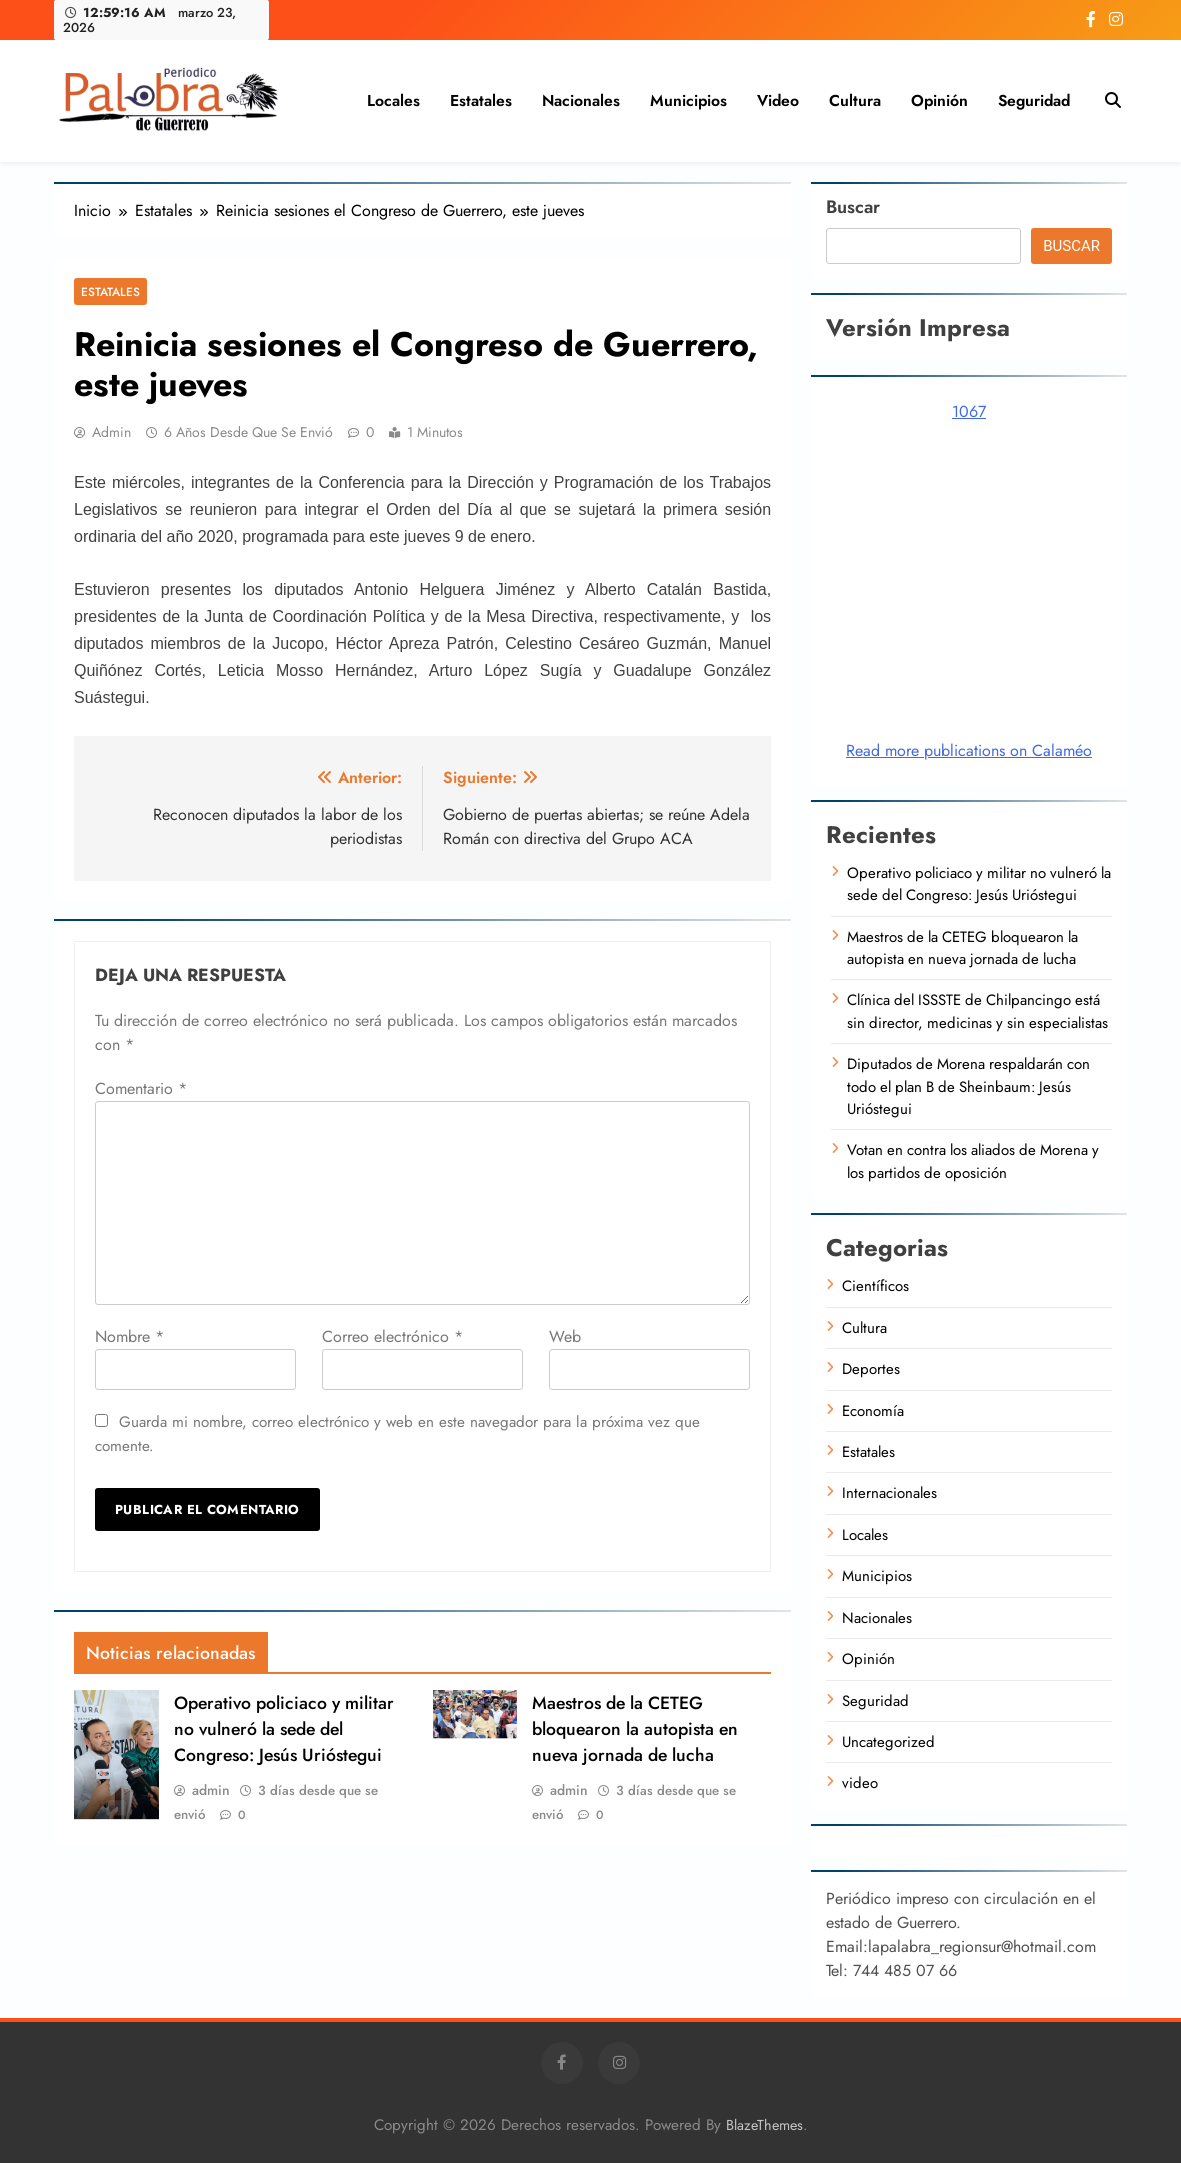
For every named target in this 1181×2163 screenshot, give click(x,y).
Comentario (141, 1088)
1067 (969, 411)
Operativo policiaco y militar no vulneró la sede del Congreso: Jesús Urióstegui (284, 1729)
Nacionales (581, 100)
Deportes (871, 1369)
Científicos (875, 1286)
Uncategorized (888, 1742)
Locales (393, 100)
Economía (873, 1411)
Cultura (855, 100)
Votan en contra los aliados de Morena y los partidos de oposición (973, 1161)
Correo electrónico (392, 1336)
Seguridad (1034, 100)
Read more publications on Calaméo (969, 750)
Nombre (129, 1336)
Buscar (853, 207)
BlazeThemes (764, 2125)
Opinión (939, 100)
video (778, 100)
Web (565, 1336)
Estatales (481, 100)
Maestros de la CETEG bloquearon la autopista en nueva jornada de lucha (635, 1729)
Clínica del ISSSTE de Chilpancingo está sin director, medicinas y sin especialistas (977, 1011)
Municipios (688, 100)
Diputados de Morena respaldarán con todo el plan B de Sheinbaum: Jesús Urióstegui (968, 1086)
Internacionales (889, 1493)
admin (111, 432)
